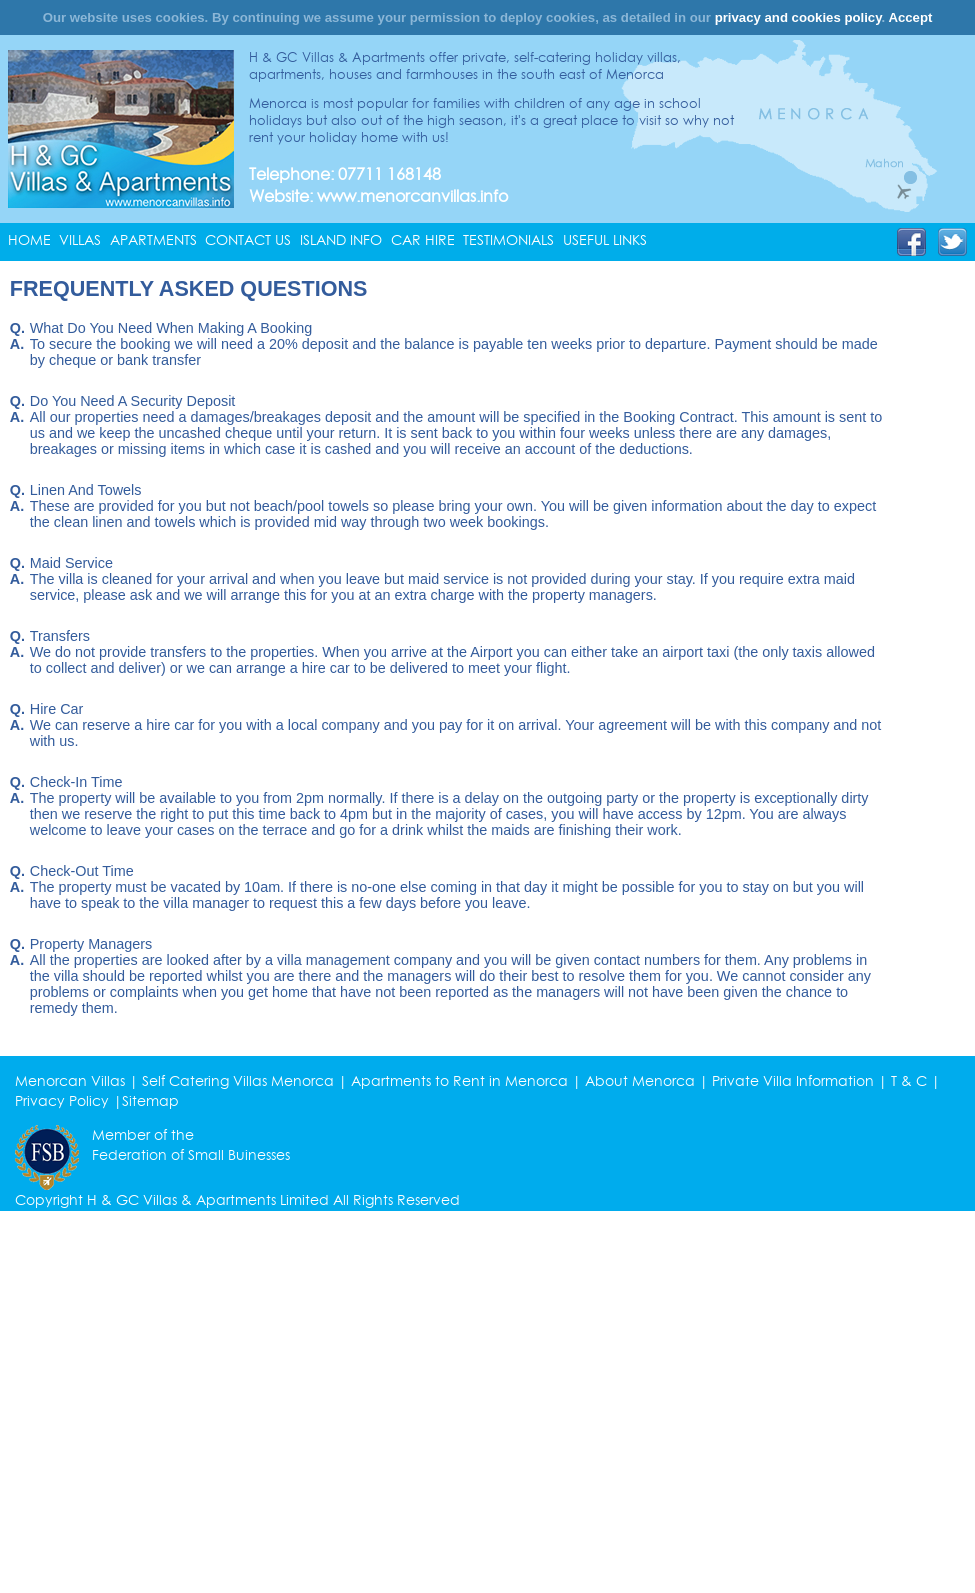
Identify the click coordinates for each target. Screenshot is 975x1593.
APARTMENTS (153, 240)
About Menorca (640, 1081)
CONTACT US (248, 240)
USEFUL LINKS (605, 240)
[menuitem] (34, 240)
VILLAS (80, 240)
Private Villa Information (793, 1081)
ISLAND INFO (341, 240)
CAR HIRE (423, 240)
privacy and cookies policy (798, 17)
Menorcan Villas (70, 1081)
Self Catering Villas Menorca (238, 1081)
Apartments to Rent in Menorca (459, 1081)
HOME (29, 240)
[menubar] (332, 240)
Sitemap (150, 1101)
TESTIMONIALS (508, 240)
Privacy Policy (62, 1101)
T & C (909, 1081)
